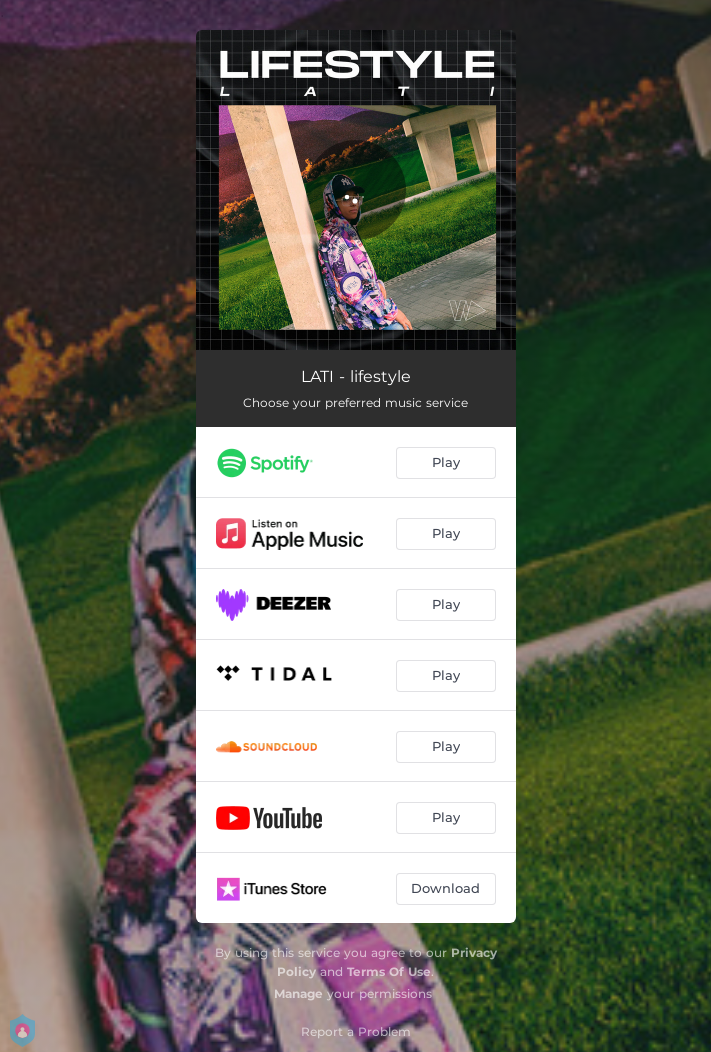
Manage (298, 993)
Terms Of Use (389, 971)
